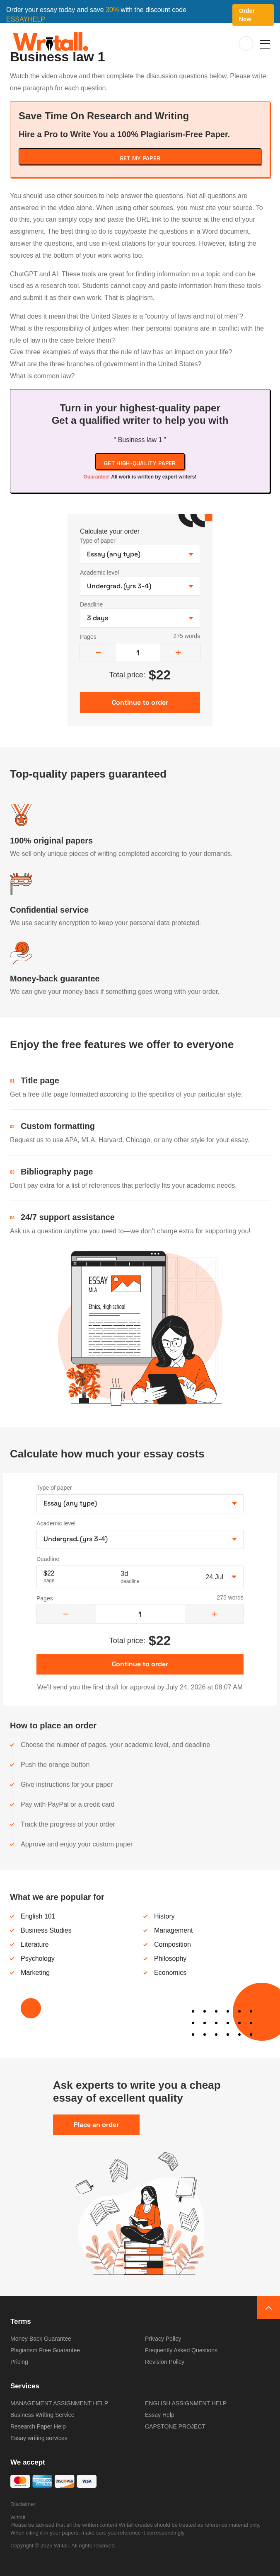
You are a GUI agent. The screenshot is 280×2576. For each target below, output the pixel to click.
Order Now (247, 14)
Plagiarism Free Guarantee (45, 2350)
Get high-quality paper (140, 463)
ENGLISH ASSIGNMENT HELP (186, 2403)
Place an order (96, 2124)
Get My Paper (140, 158)
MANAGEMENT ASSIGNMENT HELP (59, 2403)
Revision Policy (164, 2362)
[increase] (178, 652)
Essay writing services (39, 2438)
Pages (88, 636)
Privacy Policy (163, 2338)
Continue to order (140, 1664)
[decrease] (98, 652)
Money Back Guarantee (40, 2338)
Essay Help (159, 2415)
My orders (245, 44)
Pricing (19, 2362)
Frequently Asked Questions (181, 2350)
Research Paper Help (38, 2426)
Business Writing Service (42, 2415)
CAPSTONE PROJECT (175, 2426)
